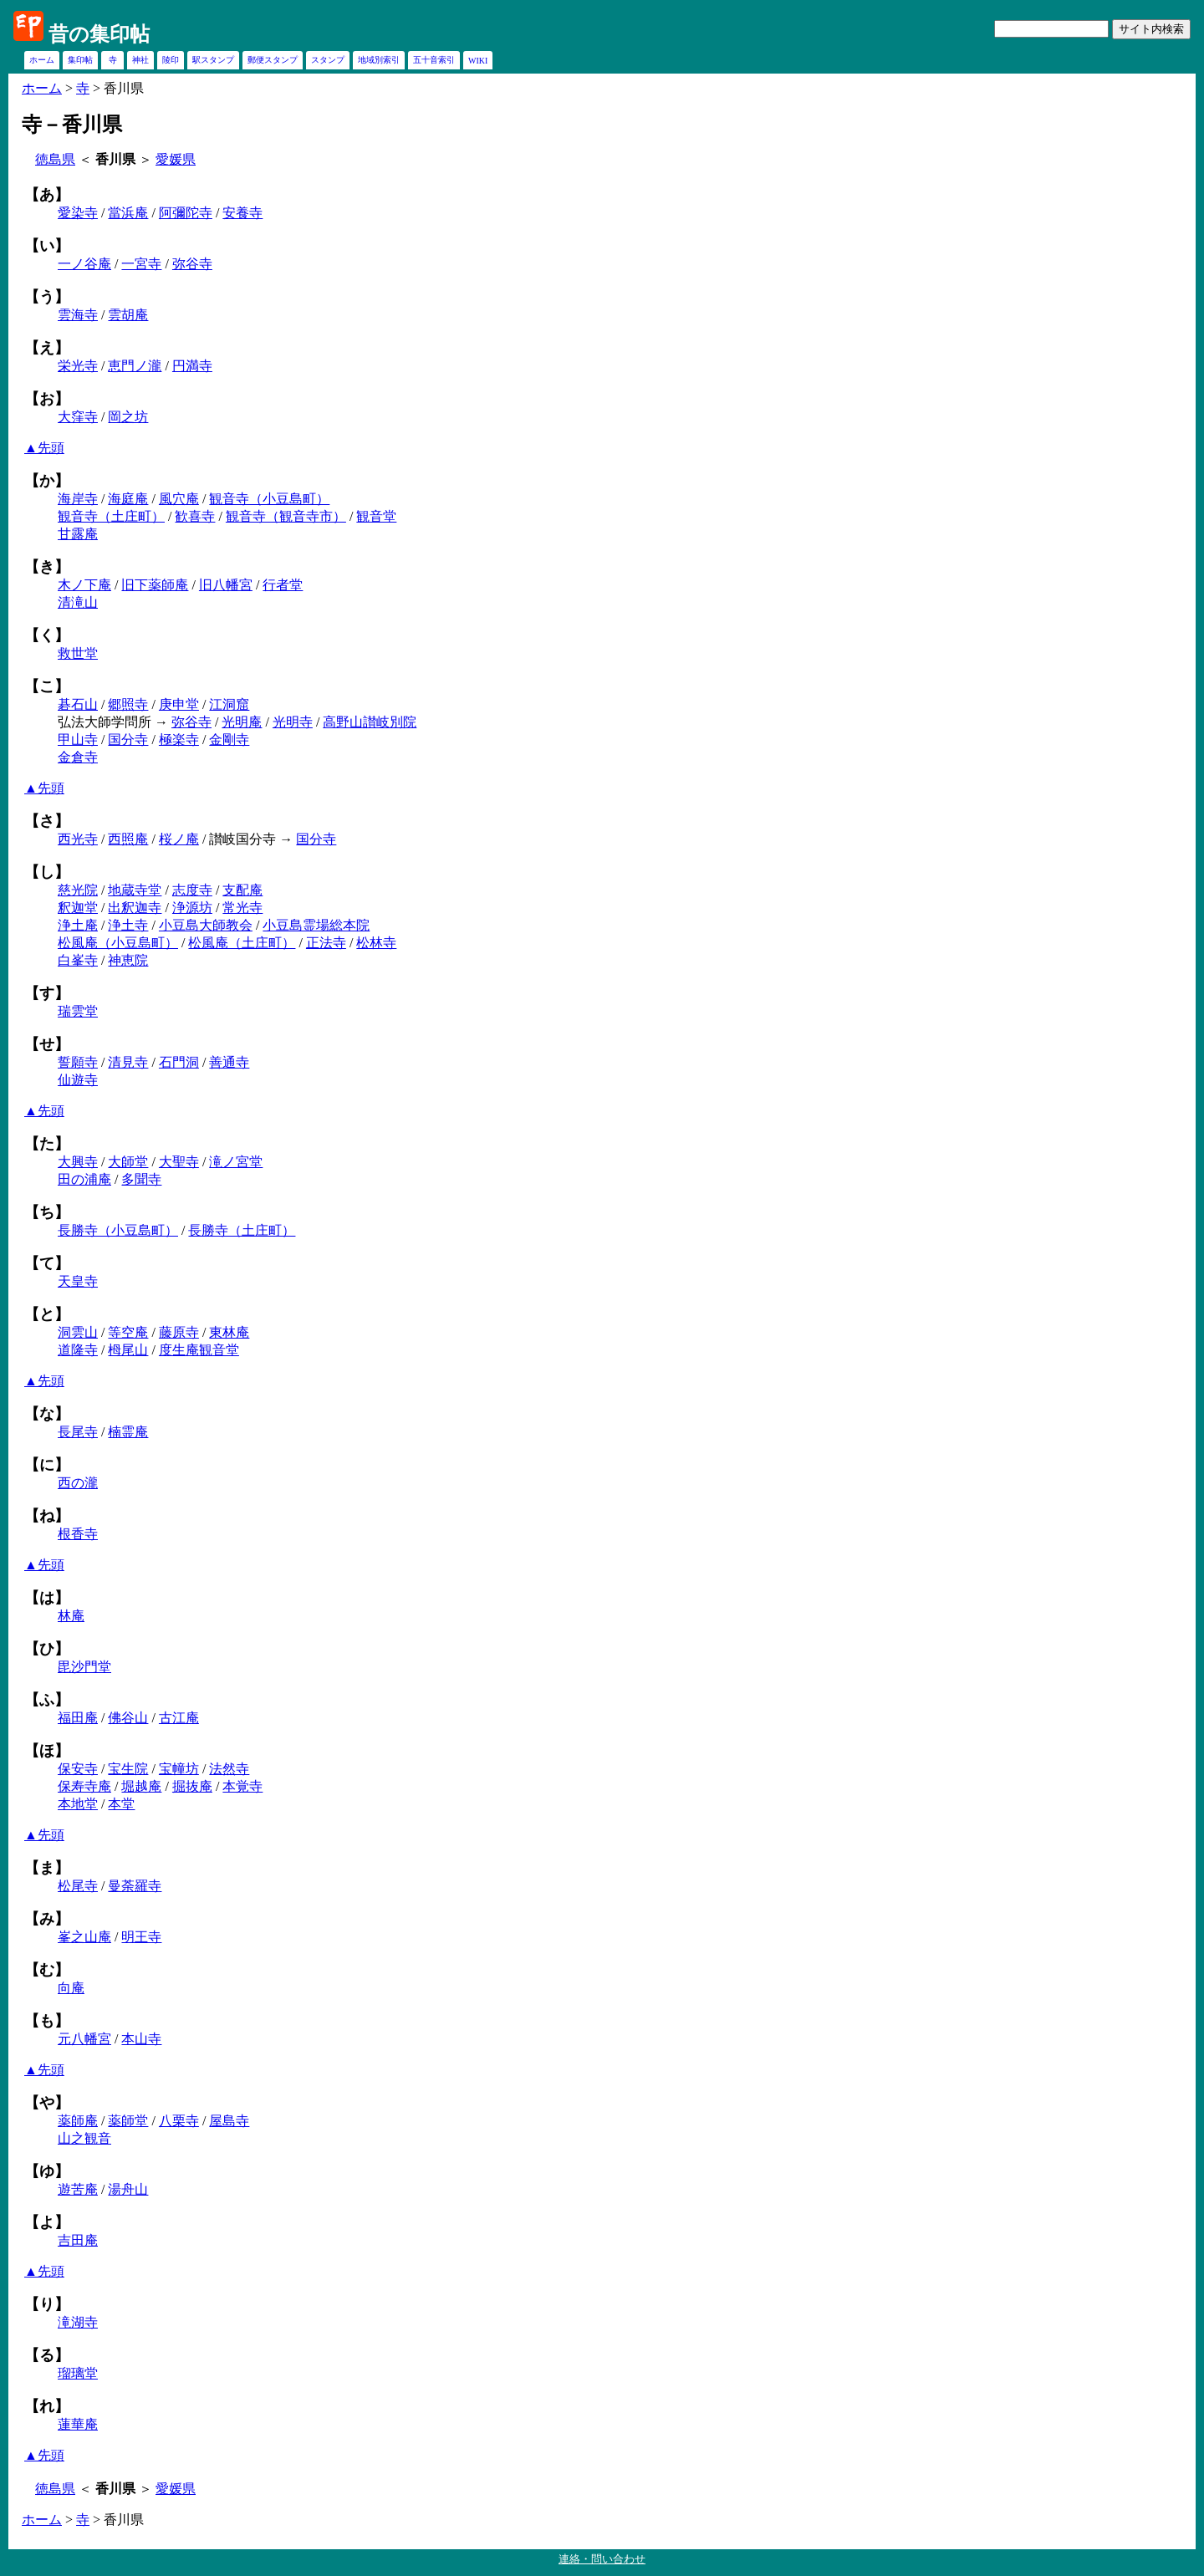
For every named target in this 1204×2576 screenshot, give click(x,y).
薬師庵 (78, 2121)
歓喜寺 (195, 516)
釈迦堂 (78, 907)
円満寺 (192, 366)
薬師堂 (128, 2121)
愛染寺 (78, 213)
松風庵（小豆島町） (118, 943)
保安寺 (78, 1769)
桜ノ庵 (179, 839)
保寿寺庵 (84, 1786)
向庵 (71, 1988)
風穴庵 (179, 499)
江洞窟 (229, 704)
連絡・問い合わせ (602, 2559)
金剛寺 (229, 739)
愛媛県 (176, 159)
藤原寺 (179, 1332)
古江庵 (179, 1718)
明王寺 (141, 1937)
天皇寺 (78, 1281)
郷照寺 (128, 704)
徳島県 (55, 159)
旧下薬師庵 (154, 585)
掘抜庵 (192, 1786)
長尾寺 (78, 1432)
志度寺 (192, 890)
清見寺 (128, 1062)
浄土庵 (78, 925)
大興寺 (78, 1162)
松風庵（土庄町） (241, 943)
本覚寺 (242, 1786)
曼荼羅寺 (134, 1886)
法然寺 (229, 1769)
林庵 (71, 1616)
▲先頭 (44, 448)
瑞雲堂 (78, 1011)
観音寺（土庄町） (111, 516)
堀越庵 (141, 1786)
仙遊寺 (78, 1080)
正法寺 (326, 943)
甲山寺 (78, 739)
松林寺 (376, 943)
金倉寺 (78, 757)
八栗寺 (179, 2121)
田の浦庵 (84, 1179)
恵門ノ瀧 (134, 366)
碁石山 (78, 704)
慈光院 (78, 890)
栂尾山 (128, 1350)
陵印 (170, 59)
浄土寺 (128, 925)
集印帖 (80, 59)
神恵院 (128, 960)
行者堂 (283, 585)
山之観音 (84, 2138)
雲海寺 (78, 315)
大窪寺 (78, 417)
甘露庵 (78, 534)
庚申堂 (179, 704)
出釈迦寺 (134, 907)
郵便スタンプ (272, 59)
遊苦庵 (78, 2189)
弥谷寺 (192, 264)
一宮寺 (141, 264)
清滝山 (78, 602)
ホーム (41, 59)
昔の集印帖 (99, 34)
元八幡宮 (84, 2039)
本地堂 (78, 1804)
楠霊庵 (128, 1432)
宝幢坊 (179, 1769)
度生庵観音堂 (199, 1350)
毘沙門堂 (84, 1667)
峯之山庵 (84, 1937)
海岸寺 (78, 499)
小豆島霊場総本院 (316, 925)
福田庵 (78, 1718)
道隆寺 (78, 1350)
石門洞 (179, 1062)
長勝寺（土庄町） (241, 1230)
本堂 (121, 1804)
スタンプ (327, 59)
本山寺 (141, 2039)
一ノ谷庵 (84, 264)
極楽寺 (179, 739)
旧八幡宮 (226, 585)
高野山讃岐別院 (369, 722)
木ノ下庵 (84, 585)
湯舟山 (128, 2189)
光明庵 (242, 722)
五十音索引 (434, 59)
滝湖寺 (78, 2322)
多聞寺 (141, 1179)
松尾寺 (78, 1886)
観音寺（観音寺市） (286, 516)
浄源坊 (192, 907)
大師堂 (128, 1162)
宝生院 (128, 1769)
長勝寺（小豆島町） (118, 1230)
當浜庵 (128, 213)
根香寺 (78, 1534)
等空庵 (128, 1332)
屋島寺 (229, 2121)
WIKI (477, 60)
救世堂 (78, 653)
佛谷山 (128, 1718)
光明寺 (293, 722)
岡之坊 (128, 417)
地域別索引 (379, 59)
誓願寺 (78, 1062)
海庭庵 (128, 499)
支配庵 (242, 890)
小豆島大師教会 (206, 925)
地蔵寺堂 (134, 890)
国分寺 (128, 739)
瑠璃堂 (78, 2373)
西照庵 (128, 839)
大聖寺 (179, 1162)
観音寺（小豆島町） (269, 499)
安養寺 (242, 213)
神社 (140, 59)
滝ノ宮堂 (236, 1162)
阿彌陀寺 (185, 213)
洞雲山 (78, 1332)
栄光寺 (78, 366)
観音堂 (376, 516)
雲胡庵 (128, 315)
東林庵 (229, 1332)
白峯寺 (78, 960)
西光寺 (78, 839)
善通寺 (229, 1062)
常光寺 (242, 907)
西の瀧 (78, 1483)
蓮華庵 (78, 2424)
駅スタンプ (213, 59)
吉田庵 (78, 2240)
